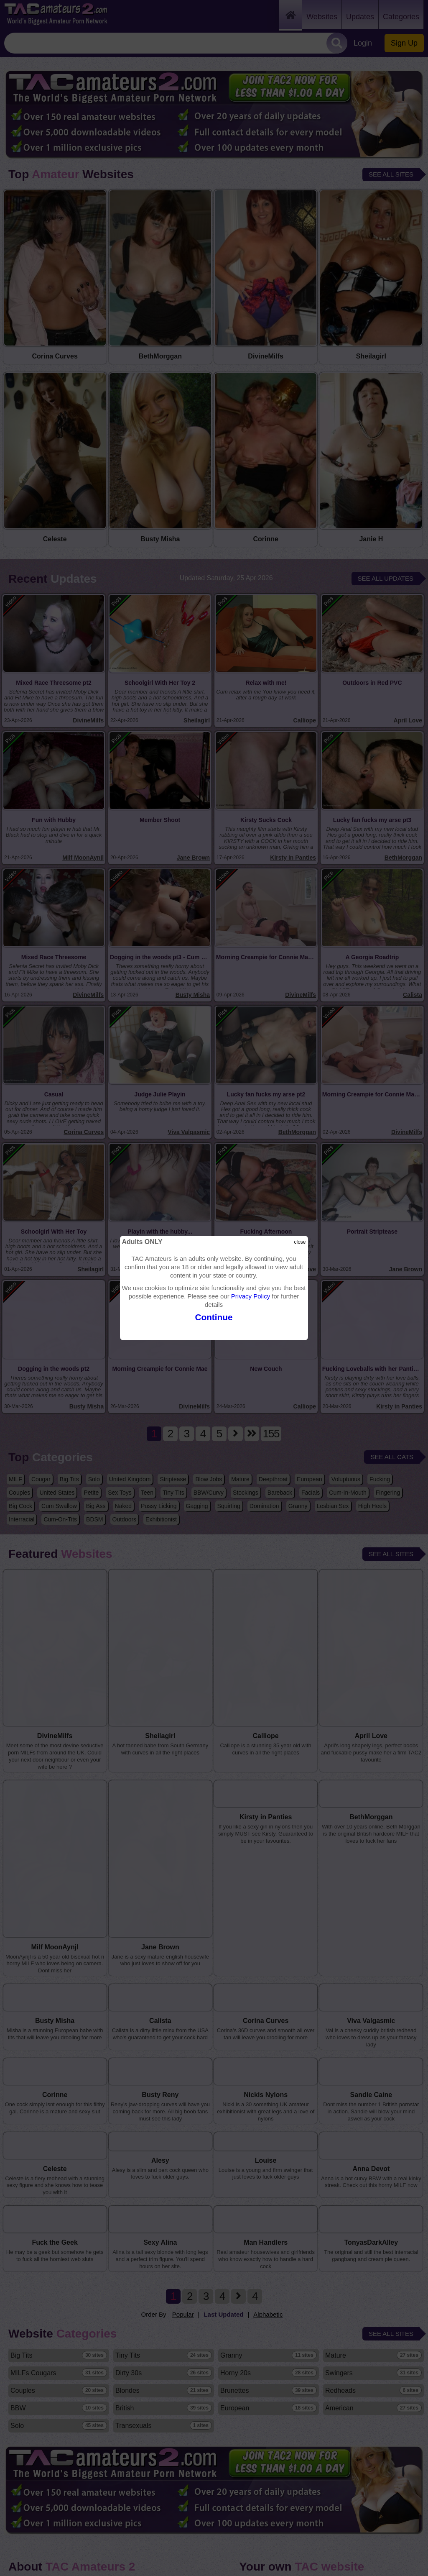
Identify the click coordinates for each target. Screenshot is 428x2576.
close (300, 1242)
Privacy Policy (250, 1296)
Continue (214, 1317)
